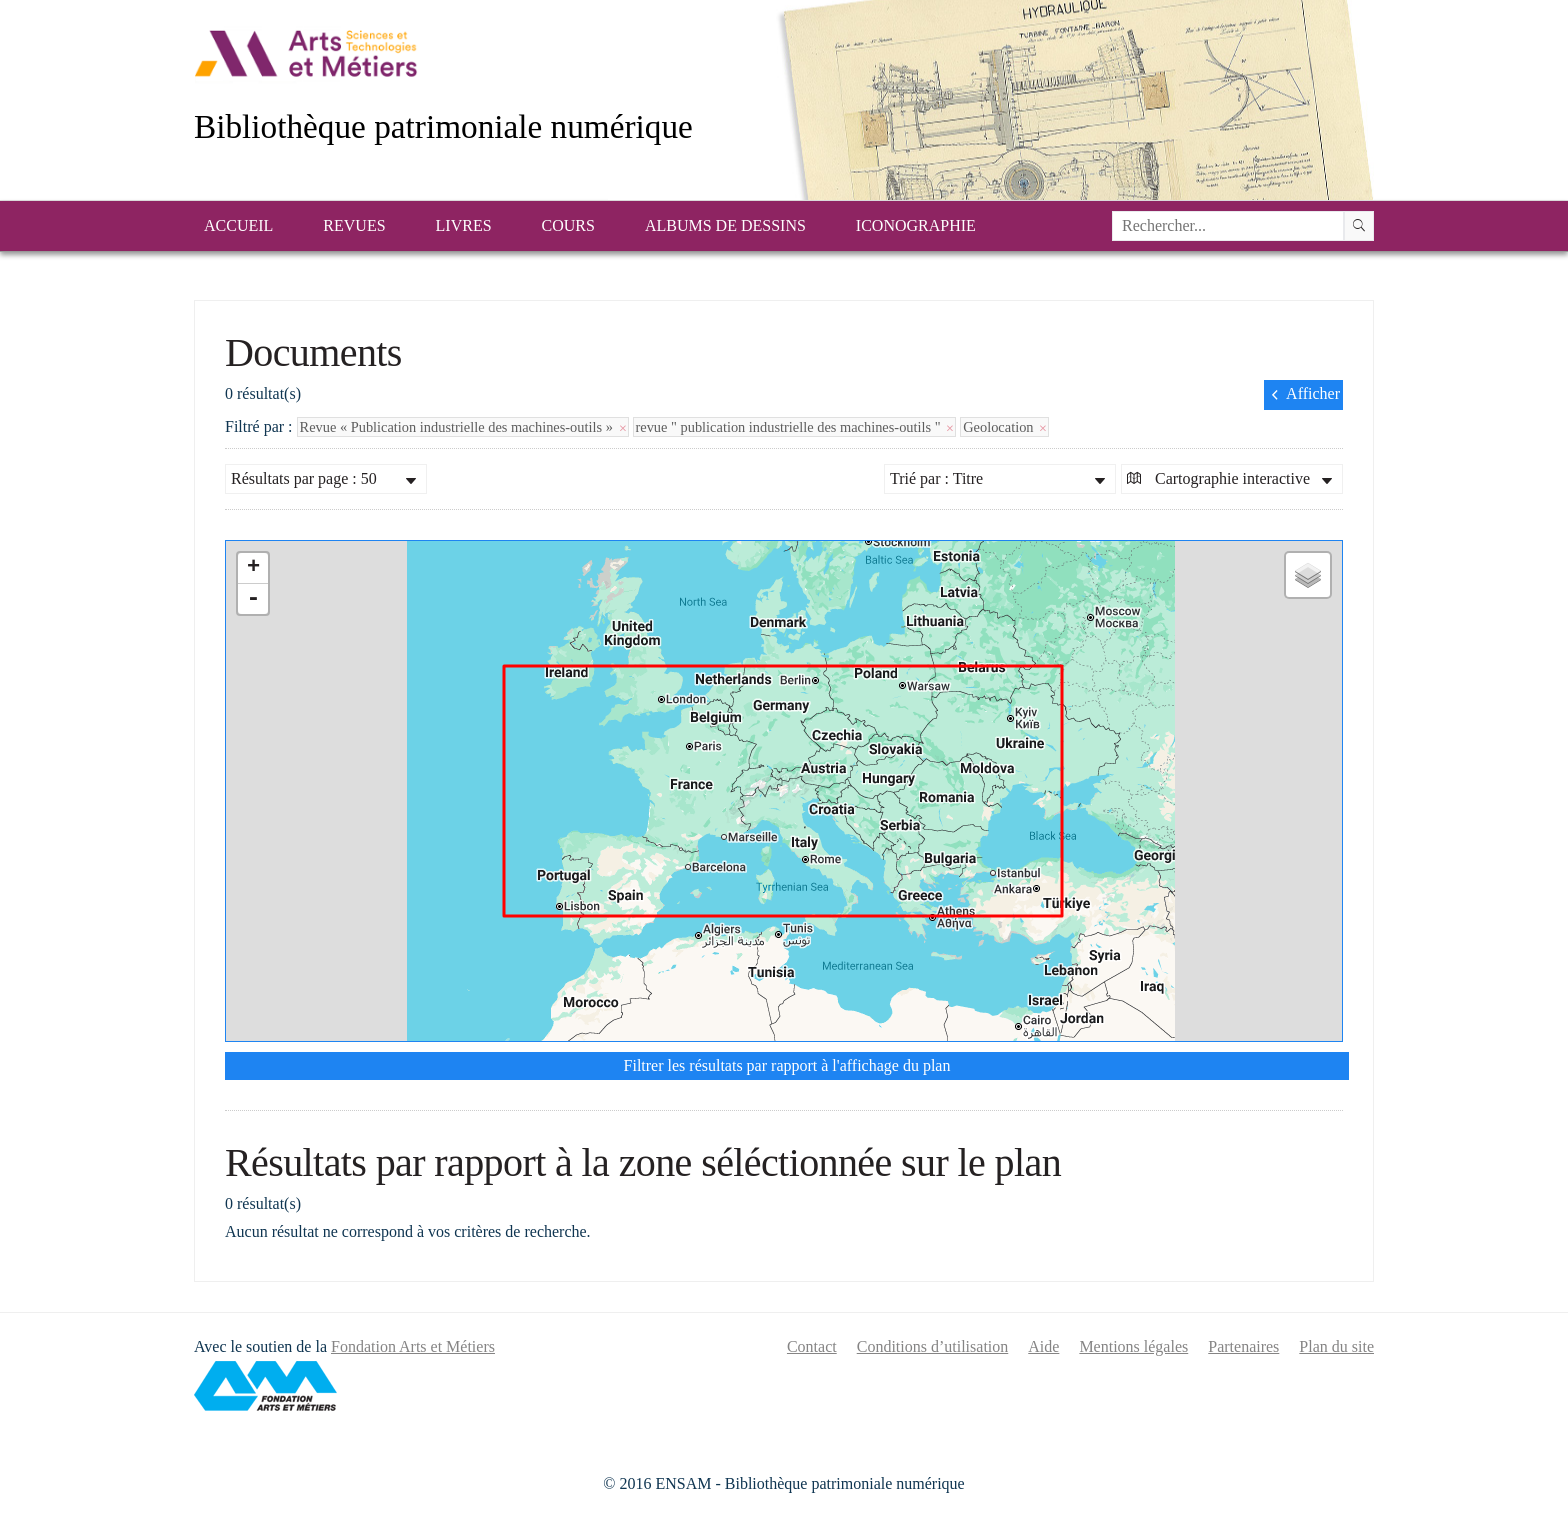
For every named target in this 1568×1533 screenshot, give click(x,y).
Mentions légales (1133, 1346)
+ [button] (253, 568)
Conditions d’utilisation (933, 1346)
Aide (1043, 1346)
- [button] (253, 599)
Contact (812, 1346)
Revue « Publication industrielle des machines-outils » (463, 427)
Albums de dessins (725, 225)
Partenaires (1243, 1346)
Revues (354, 225)
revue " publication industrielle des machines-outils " (795, 427)
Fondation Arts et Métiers (413, 1346)
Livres (464, 225)
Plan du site (1336, 1346)
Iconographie (916, 225)
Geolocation (1004, 427)
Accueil (238, 225)
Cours (568, 225)
